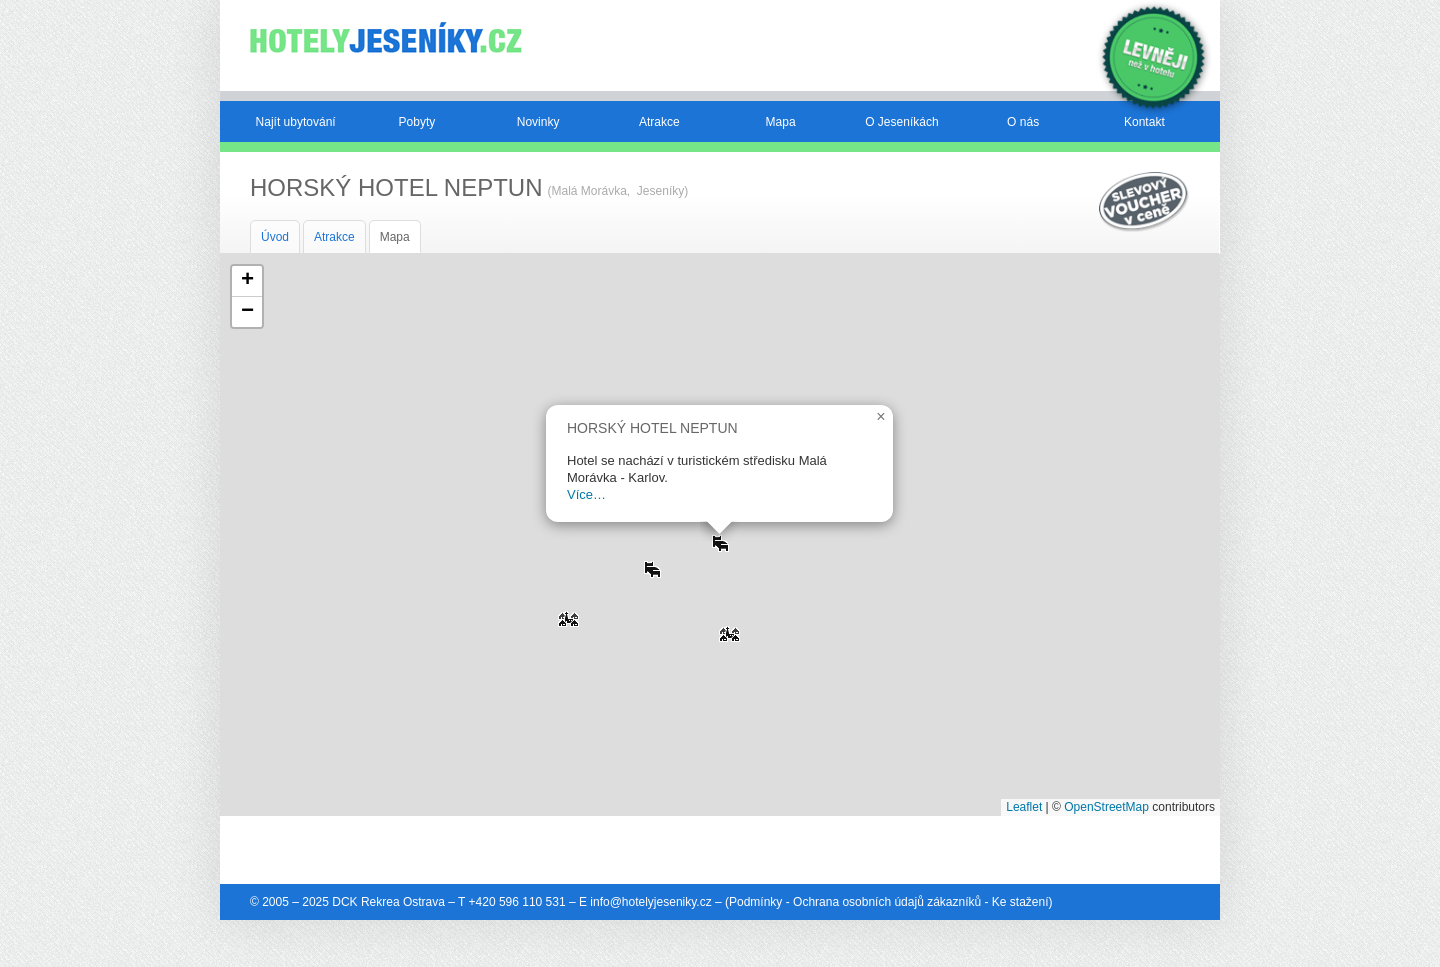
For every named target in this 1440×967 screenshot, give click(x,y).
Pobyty (417, 122)
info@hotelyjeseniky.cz (650, 902)
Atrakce (659, 122)
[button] (568, 612)
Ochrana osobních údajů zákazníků (887, 902)
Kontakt (1144, 122)
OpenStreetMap (1106, 807)
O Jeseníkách (901, 122)
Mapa (781, 122)
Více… (586, 494)
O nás (1023, 122)
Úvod (275, 237)
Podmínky (755, 902)
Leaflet (1024, 807)
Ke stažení (1020, 902)
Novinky (538, 122)
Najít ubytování (296, 122)
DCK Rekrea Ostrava (388, 902)
